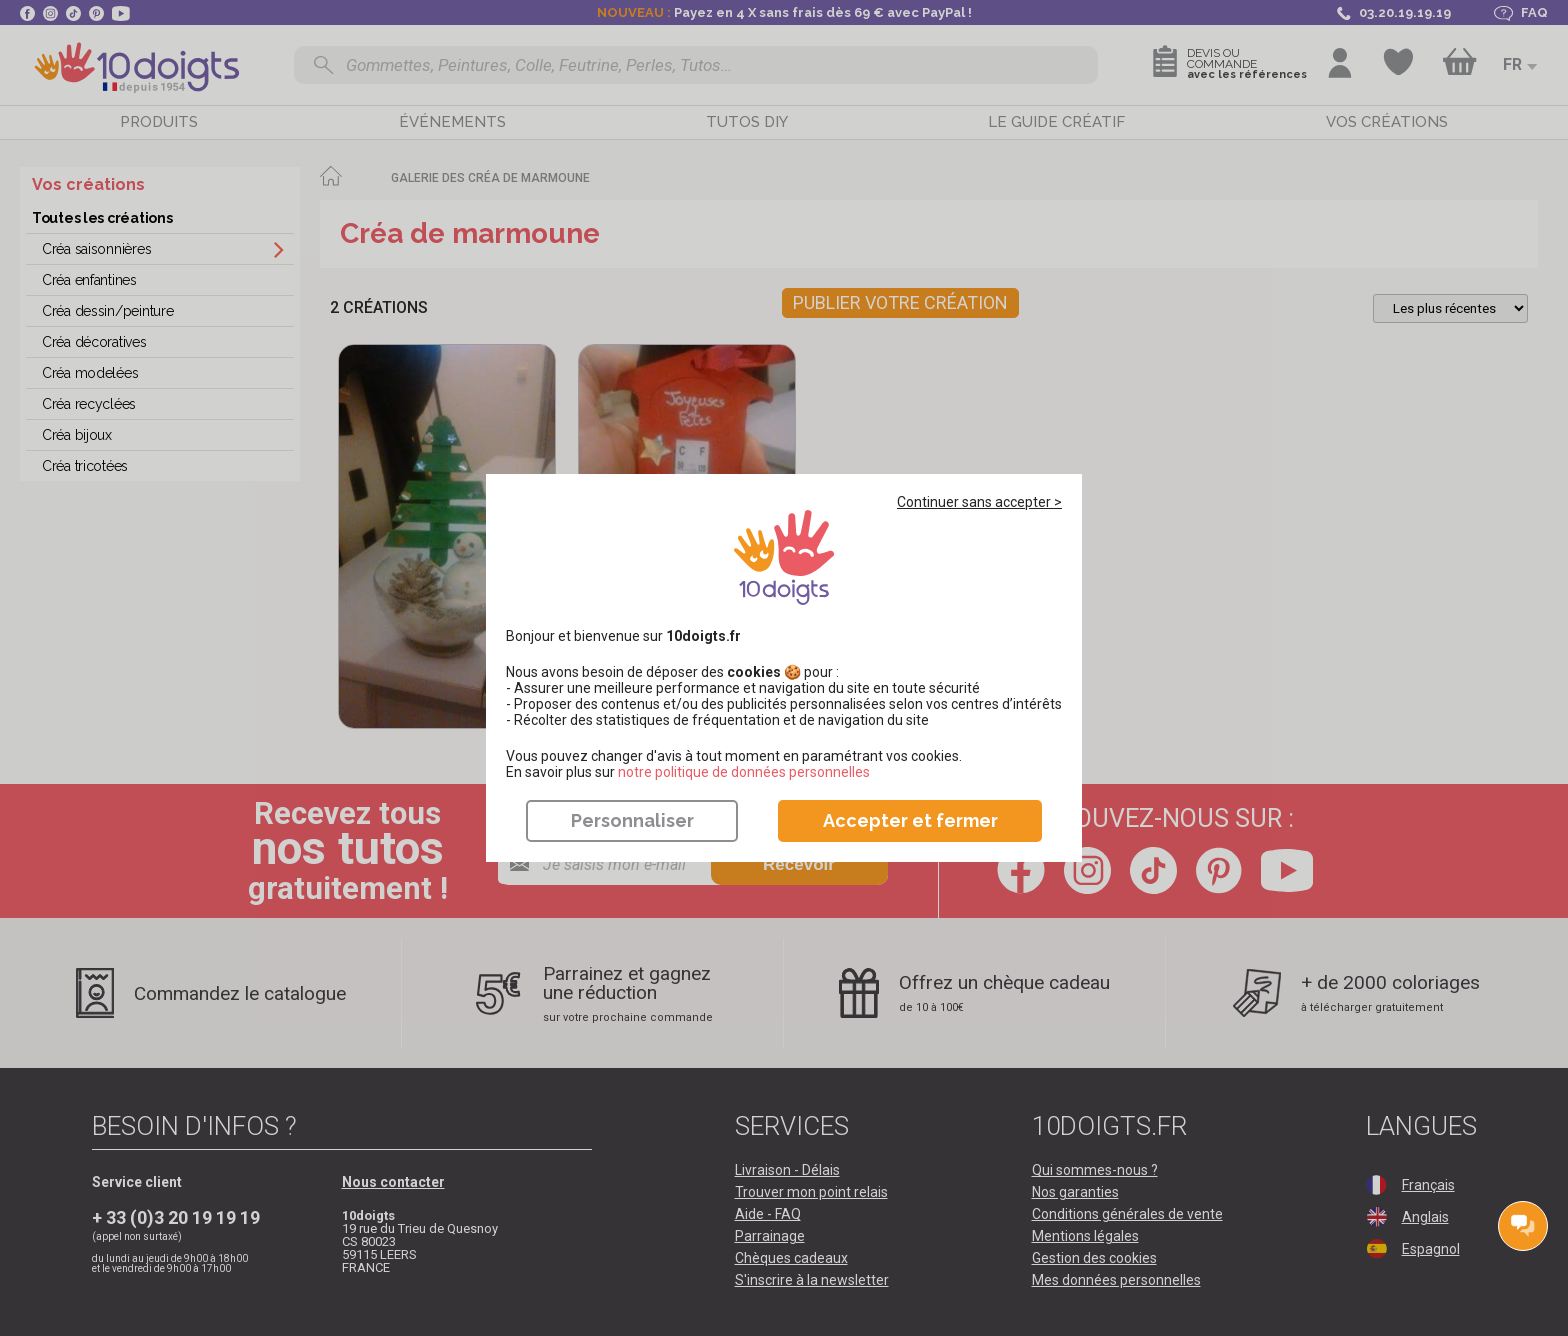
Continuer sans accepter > (979, 502)
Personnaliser (632, 820)
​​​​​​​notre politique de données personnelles (744, 772)
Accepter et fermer (910, 820)
